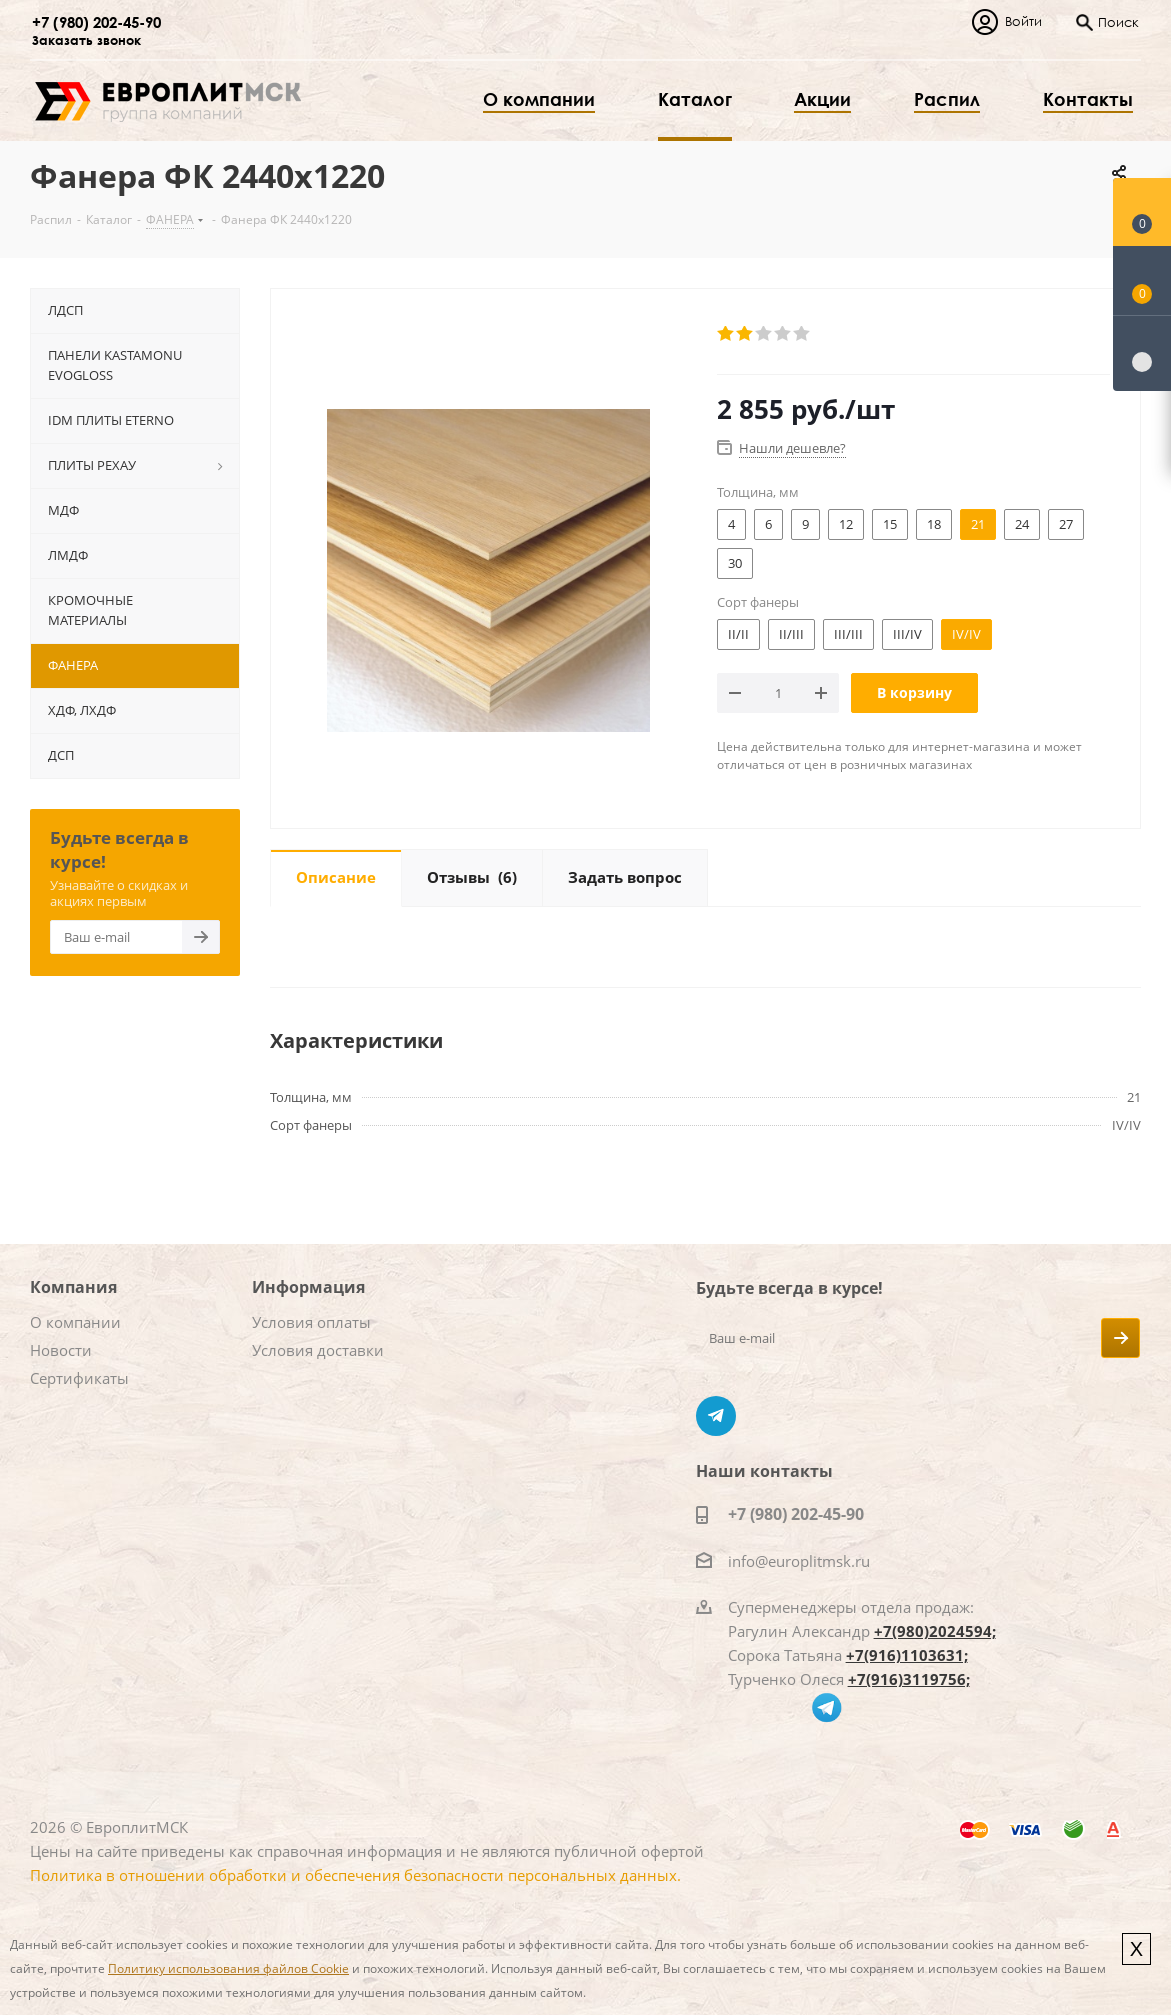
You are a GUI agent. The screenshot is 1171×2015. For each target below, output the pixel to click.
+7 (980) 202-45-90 (96, 22)
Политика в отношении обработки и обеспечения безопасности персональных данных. (355, 1875)
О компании (75, 1322)
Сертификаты (79, 1378)
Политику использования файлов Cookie (228, 1968)
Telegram (716, 1416)
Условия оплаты (311, 1322)
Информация (308, 1287)
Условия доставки (318, 1350)
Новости (61, 1350)
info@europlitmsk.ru (799, 1561)
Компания (73, 1287)
